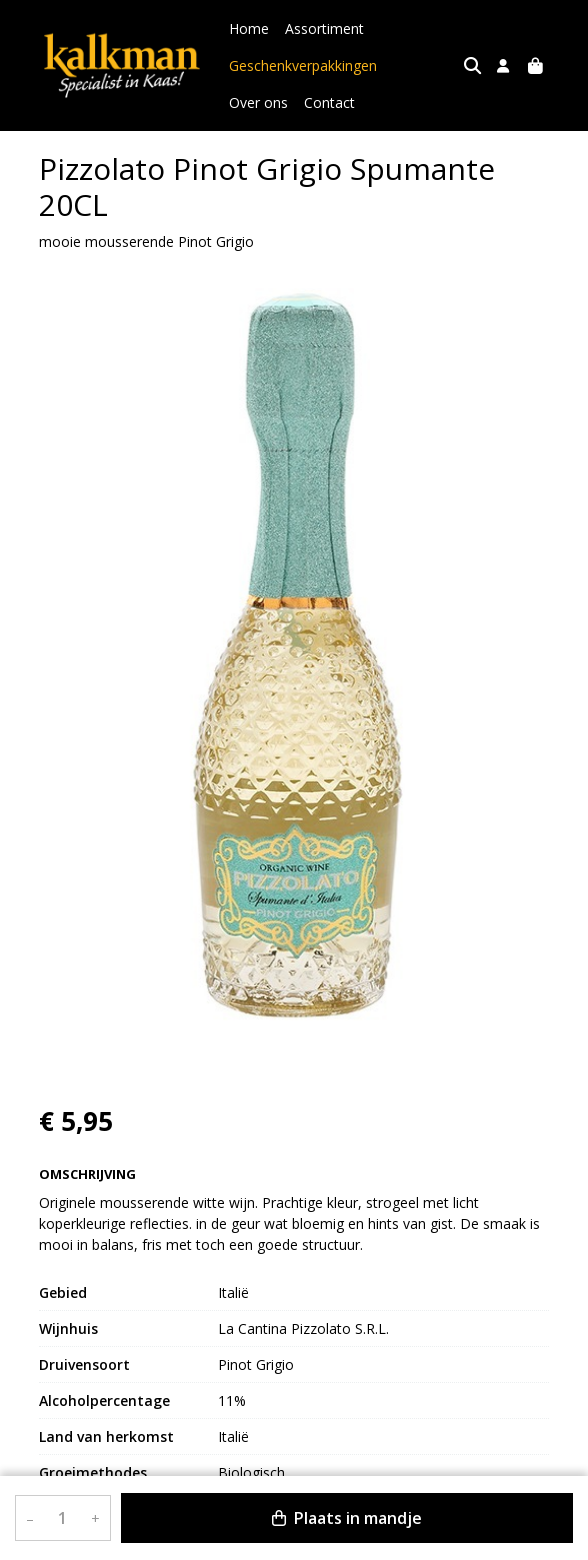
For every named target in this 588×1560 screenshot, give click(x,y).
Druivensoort (84, 1364)
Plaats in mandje (347, 1518)
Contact (254, 102)
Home (249, 28)
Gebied (63, 1292)
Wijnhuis (68, 1328)
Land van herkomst (106, 1436)
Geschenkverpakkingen (303, 65)
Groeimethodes (93, 1472)
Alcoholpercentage (104, 1400)
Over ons (422, 65)
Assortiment (324, 28)
